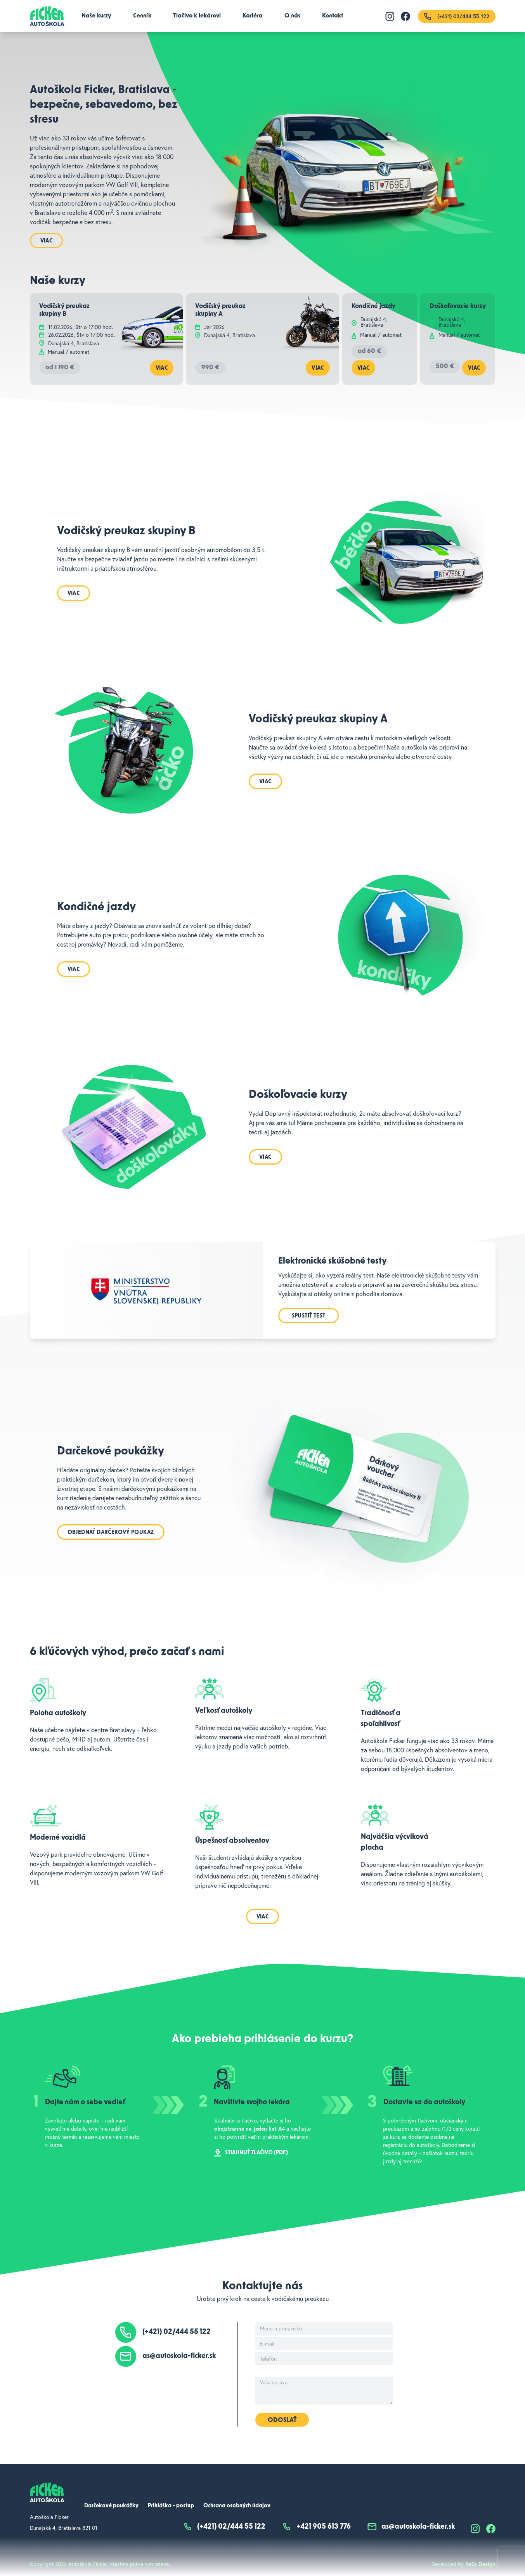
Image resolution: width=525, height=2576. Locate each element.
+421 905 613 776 (315, 2527)
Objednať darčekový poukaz (111, 1533)
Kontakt (332, 16)
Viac (46, 241)
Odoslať (282, 2420)
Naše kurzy (96, 16)
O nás (292, 16)
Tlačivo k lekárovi (197, 16)
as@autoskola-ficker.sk (179, 2356)
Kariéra (253, 16)
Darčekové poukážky (111, 2506)
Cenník (142, 16)
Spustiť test (309, 1316)
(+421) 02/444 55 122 (176, 2332)
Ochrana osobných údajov (236, 2506)
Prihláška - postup (171, 2506)
